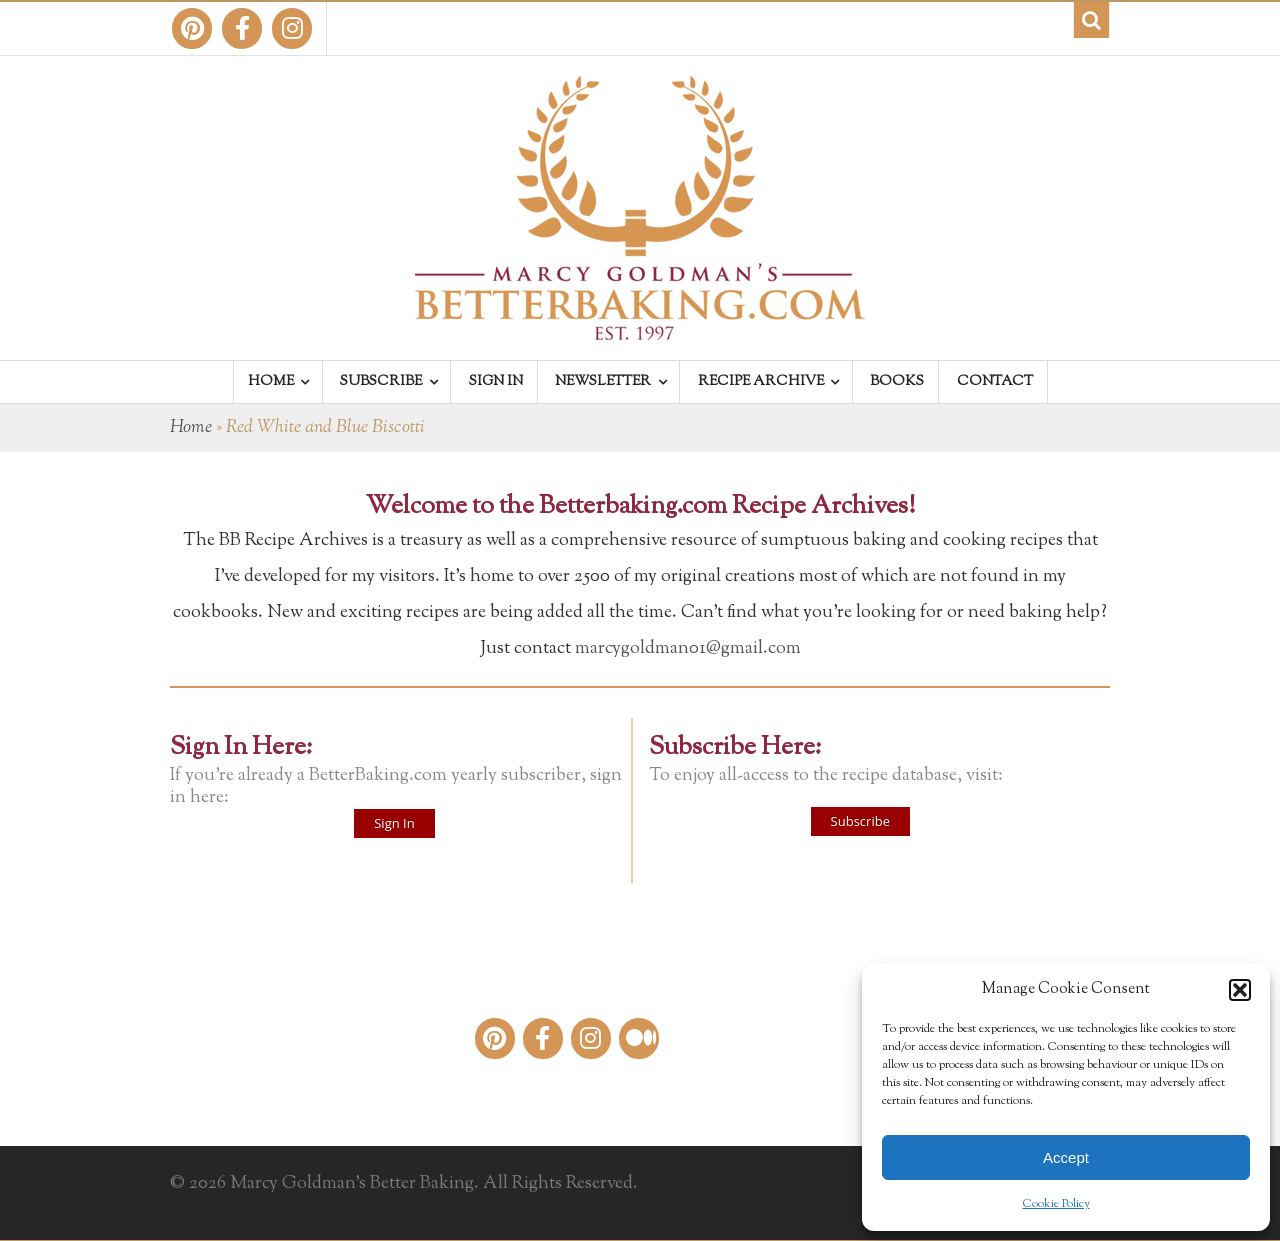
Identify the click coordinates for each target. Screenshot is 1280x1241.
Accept (1066, 1157)
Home (191, 428)
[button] (1240, 990)
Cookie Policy (1056, 1204)
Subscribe (860, 821)
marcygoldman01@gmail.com (688, 649)
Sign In (394, 823)
